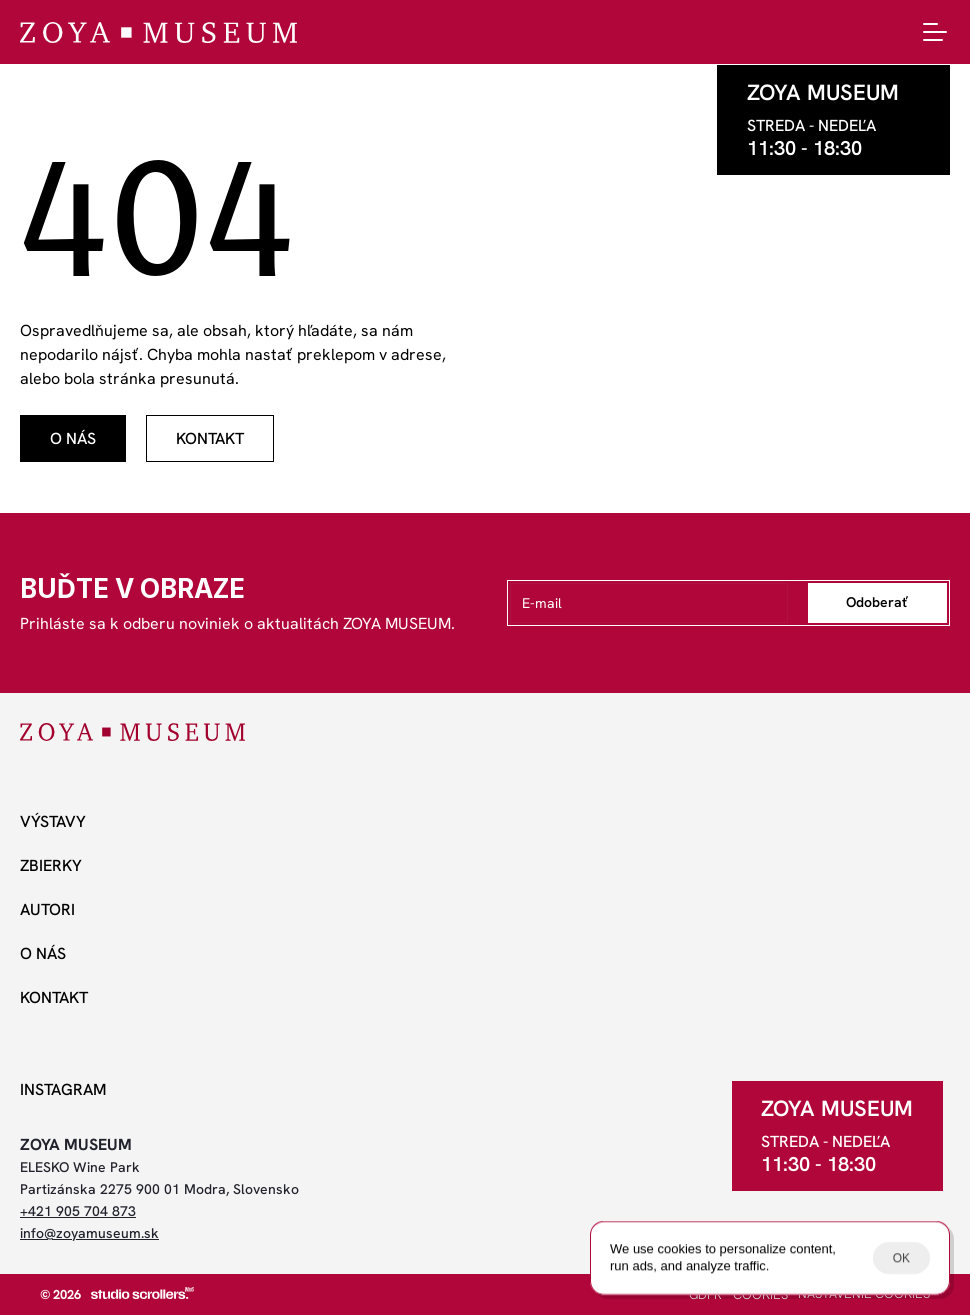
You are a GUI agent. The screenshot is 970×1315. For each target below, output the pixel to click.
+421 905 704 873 (78, 1211)
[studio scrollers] (142, 1293)
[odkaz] (73, 438)
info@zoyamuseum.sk (89, 1233)
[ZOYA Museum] (158, 32)
